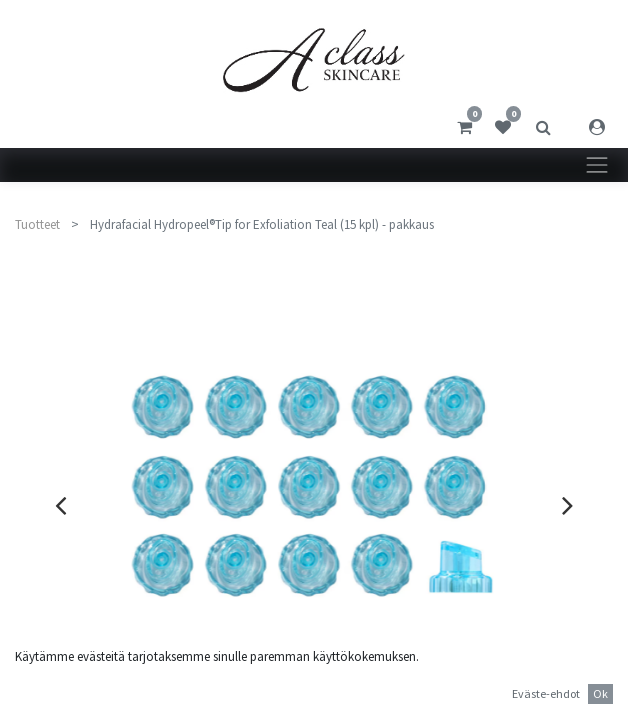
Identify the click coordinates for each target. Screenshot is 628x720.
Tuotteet (37, 224)
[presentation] (60, 505)
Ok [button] (600, 693)
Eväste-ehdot (546, 693)
